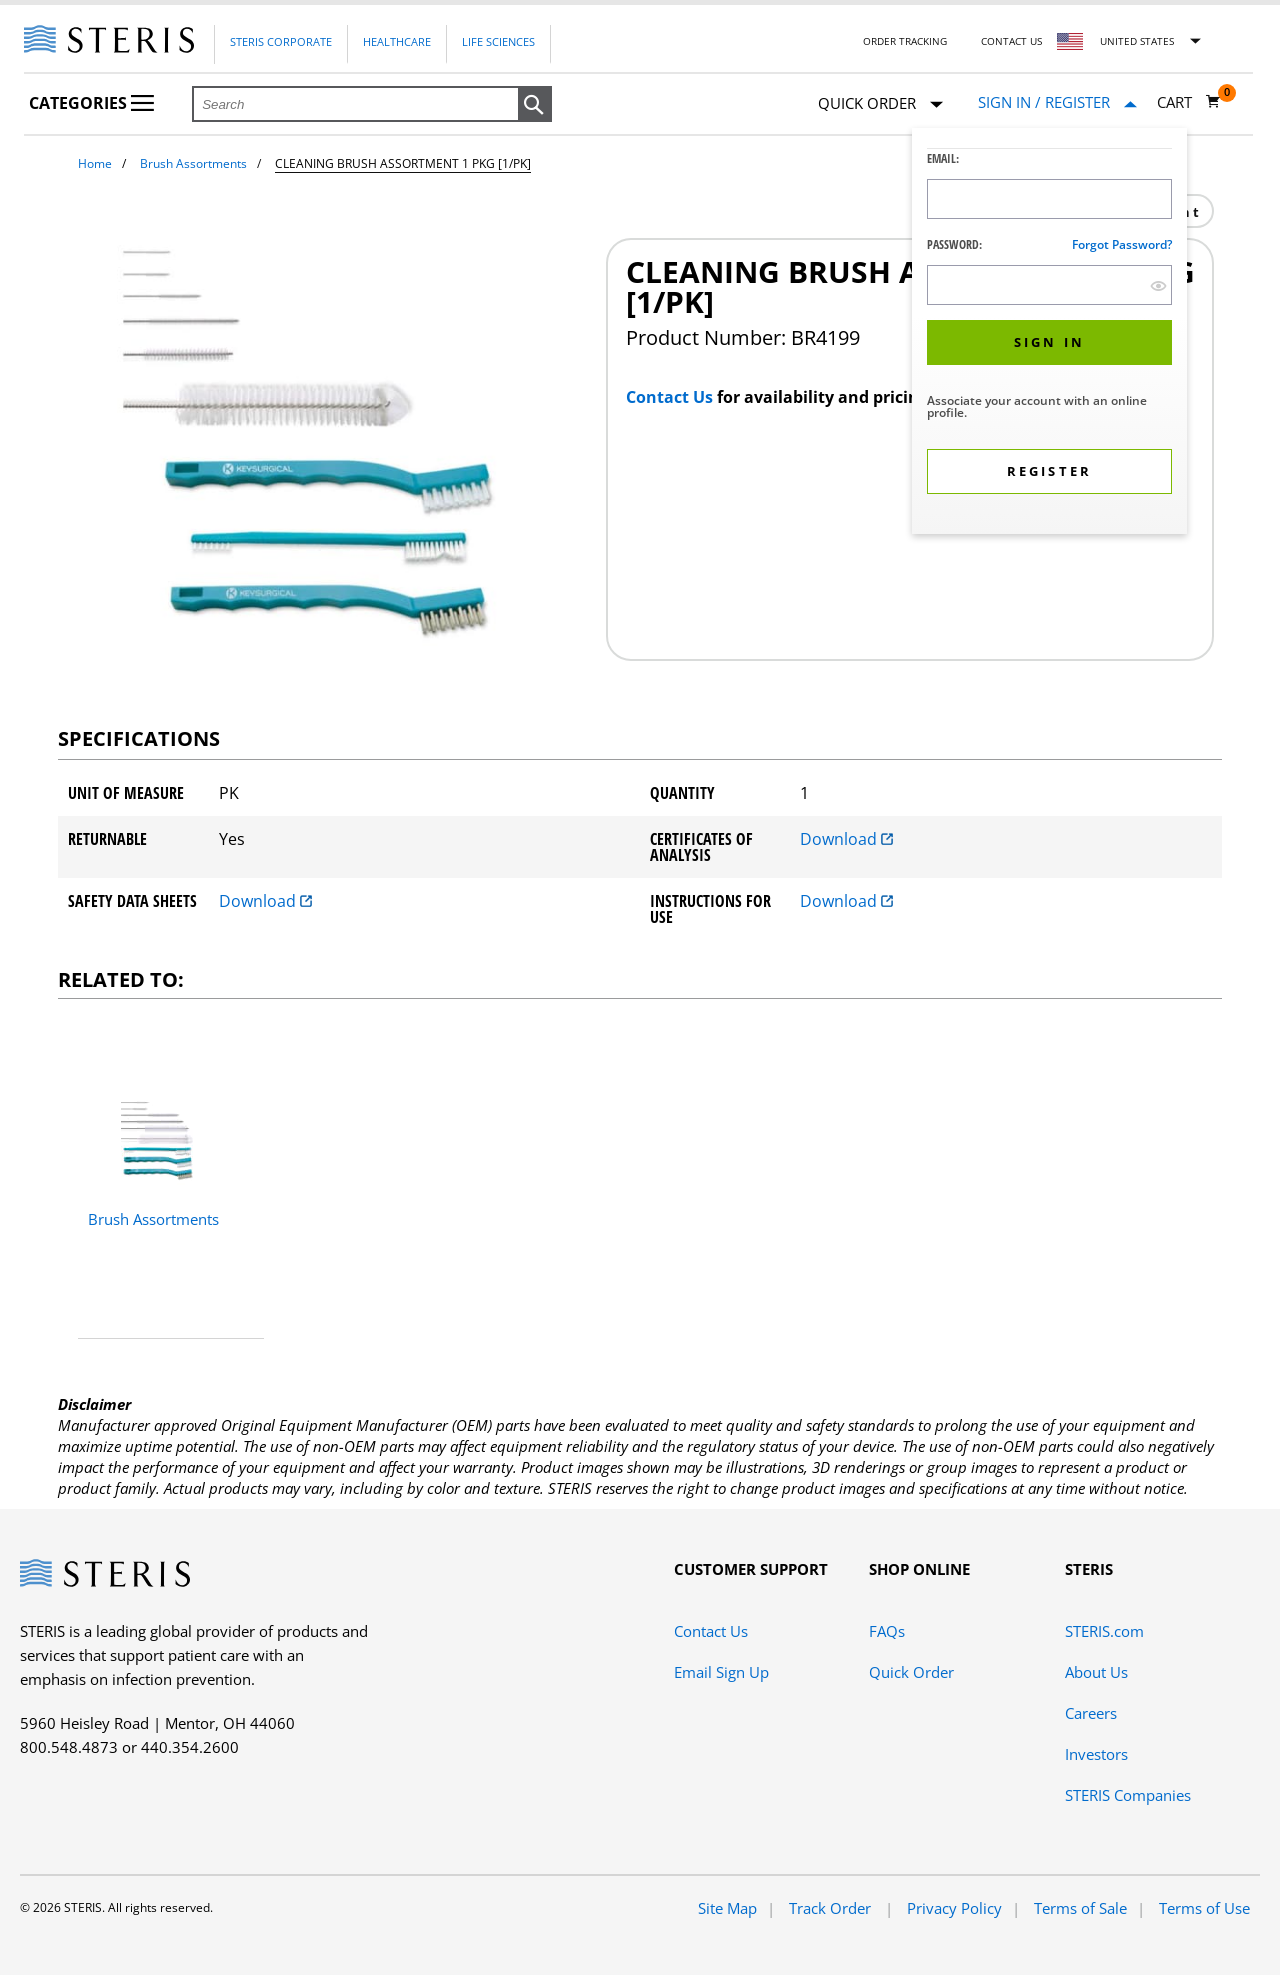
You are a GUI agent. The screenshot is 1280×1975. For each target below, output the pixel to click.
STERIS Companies (1128, 1795)
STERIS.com (1104, 1631)
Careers (1091, 1713)
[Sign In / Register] (1057, 102)
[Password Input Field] (1049, 285)
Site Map (727, 1908)
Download (846, 839)
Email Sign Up (721, 1672)
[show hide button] (1158, 285)
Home (95, 163)
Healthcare (397, 41)
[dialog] (1049, 333)
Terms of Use (1204, 1908)
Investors (1096, 1754)
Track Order (832, 1908)
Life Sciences (498, 41)
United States (1137, 41)
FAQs (887, 1631)
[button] (535, 105)
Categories (91, 103)
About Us (1096, 1672)
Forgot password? (1122, 244)
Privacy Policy (954, 1908)
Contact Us (1011, 41)
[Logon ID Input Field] (1049, 199)
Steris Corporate (281, 41)
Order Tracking (905, 41)
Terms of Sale (1080, 1908)
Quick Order (880, 104)
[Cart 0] (1189, 102)
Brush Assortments (193, 163)
